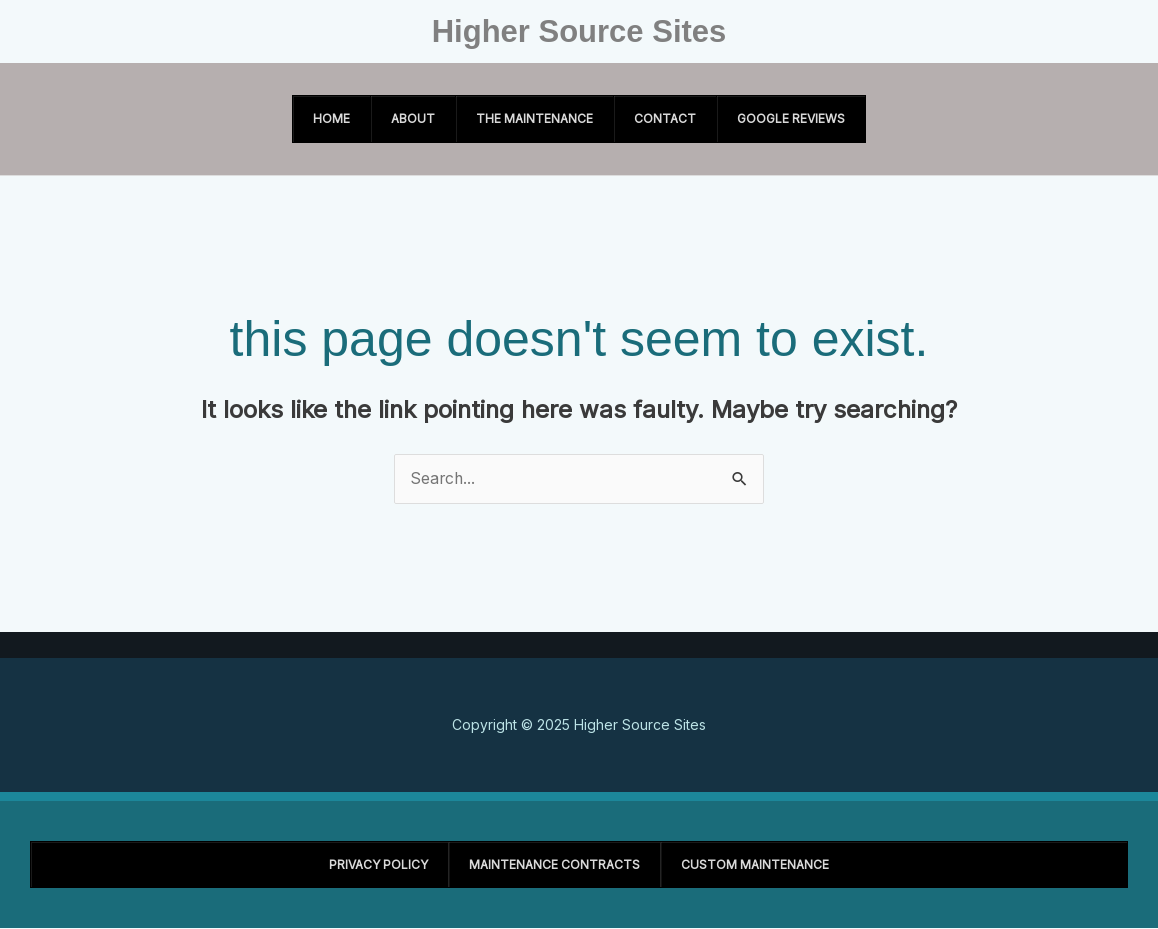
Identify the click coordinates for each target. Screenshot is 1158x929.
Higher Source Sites (579, 31)
